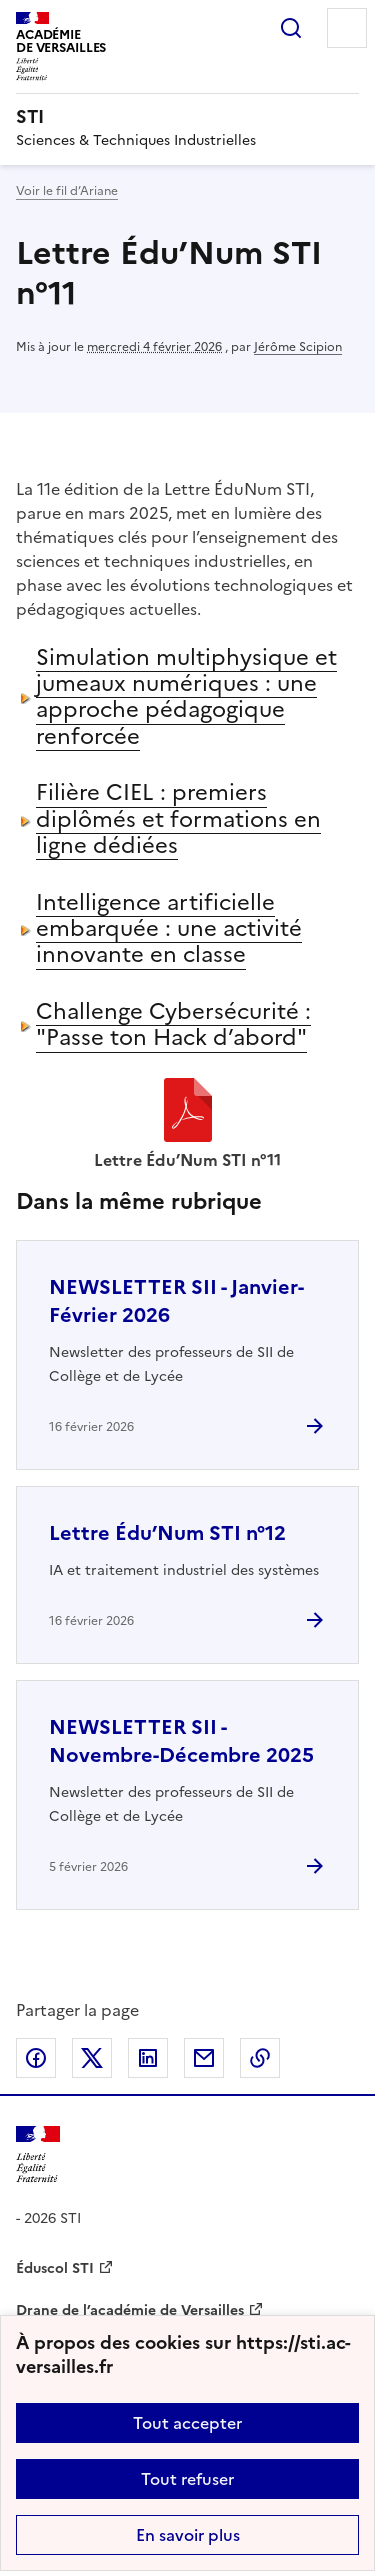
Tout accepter (187, 2423)
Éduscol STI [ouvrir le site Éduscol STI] (55, 2268)
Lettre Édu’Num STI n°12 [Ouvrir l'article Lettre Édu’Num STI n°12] (167, 1533)
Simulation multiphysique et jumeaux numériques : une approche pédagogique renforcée (186, 697)
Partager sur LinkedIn (148, 2058)
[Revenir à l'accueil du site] (38, 2154)
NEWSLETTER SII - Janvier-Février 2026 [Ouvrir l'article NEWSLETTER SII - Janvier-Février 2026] (176, 1301)
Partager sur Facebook (36, 2058)
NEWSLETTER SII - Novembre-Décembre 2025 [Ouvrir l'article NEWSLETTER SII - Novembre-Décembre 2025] (181, 1741)
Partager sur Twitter (92, 2058)
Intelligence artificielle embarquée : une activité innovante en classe (169, 929)
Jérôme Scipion (298, 347)
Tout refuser (187, 2479)
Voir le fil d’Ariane (67, 191)
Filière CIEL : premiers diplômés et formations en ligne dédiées (178, 819)
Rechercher (291, 28)
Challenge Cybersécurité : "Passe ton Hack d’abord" (173, 1024)
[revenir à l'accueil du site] (187, 117)
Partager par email (204, 2058)
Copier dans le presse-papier (260, 2058)
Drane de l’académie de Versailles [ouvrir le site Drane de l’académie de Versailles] (130, 2310)
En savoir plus (188, 2535)
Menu (347, 28)
